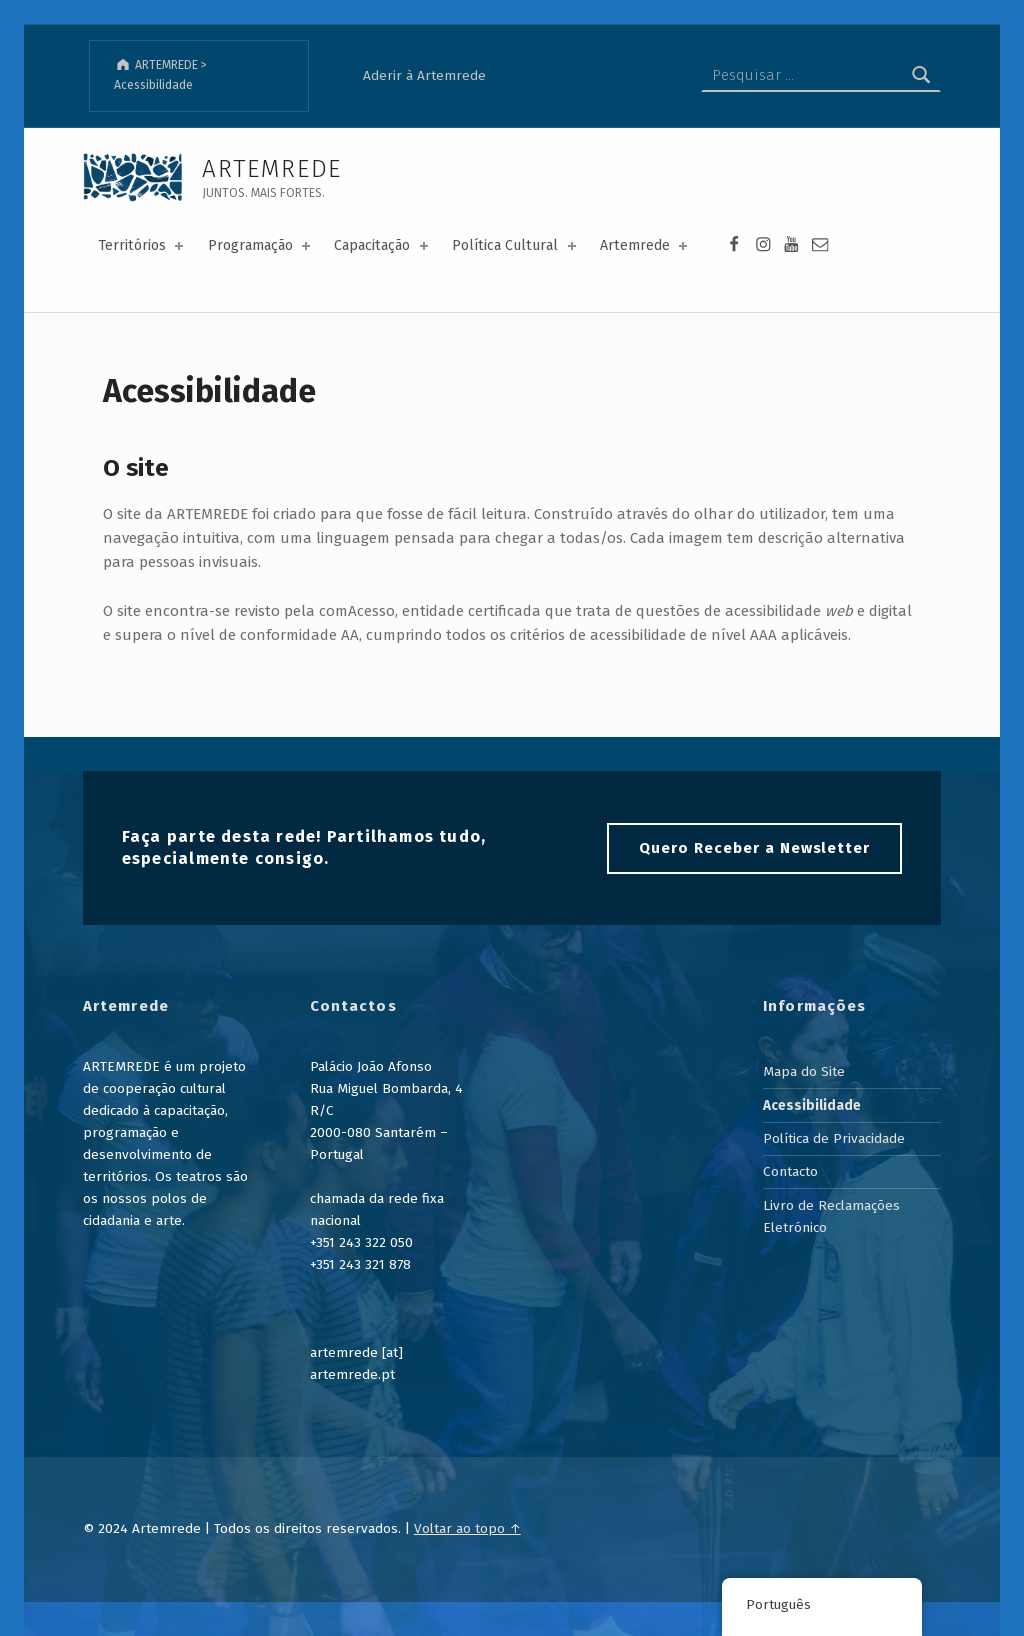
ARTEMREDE (272, 168)
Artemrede (645, 245)
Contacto (790, 1171)
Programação (261, 245)
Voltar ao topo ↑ (467, 1528)
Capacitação (382, 245)
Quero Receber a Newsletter (754, 848)
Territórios (142, 245)
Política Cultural (515, 245)
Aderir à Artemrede (424, 75)
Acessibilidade (812, 1105)
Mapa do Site (804, 1071)
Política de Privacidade (834, 1138)
